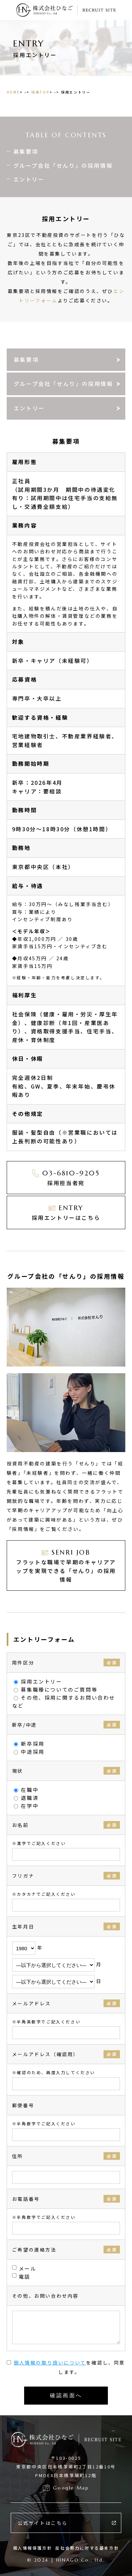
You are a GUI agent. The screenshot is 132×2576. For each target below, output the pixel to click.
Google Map (71, 2488)
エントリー (29, 179)
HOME (13, 92)
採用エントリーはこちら (66, 1212)
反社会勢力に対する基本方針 (87, 2548)
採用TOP (40, 92)
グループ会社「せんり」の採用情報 (63, 165)
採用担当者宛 (66, 1177)
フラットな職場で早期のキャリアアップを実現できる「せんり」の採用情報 (66, 1565)
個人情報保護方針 (32, 2548)
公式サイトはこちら (43, 2523)
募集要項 (25, 151)
